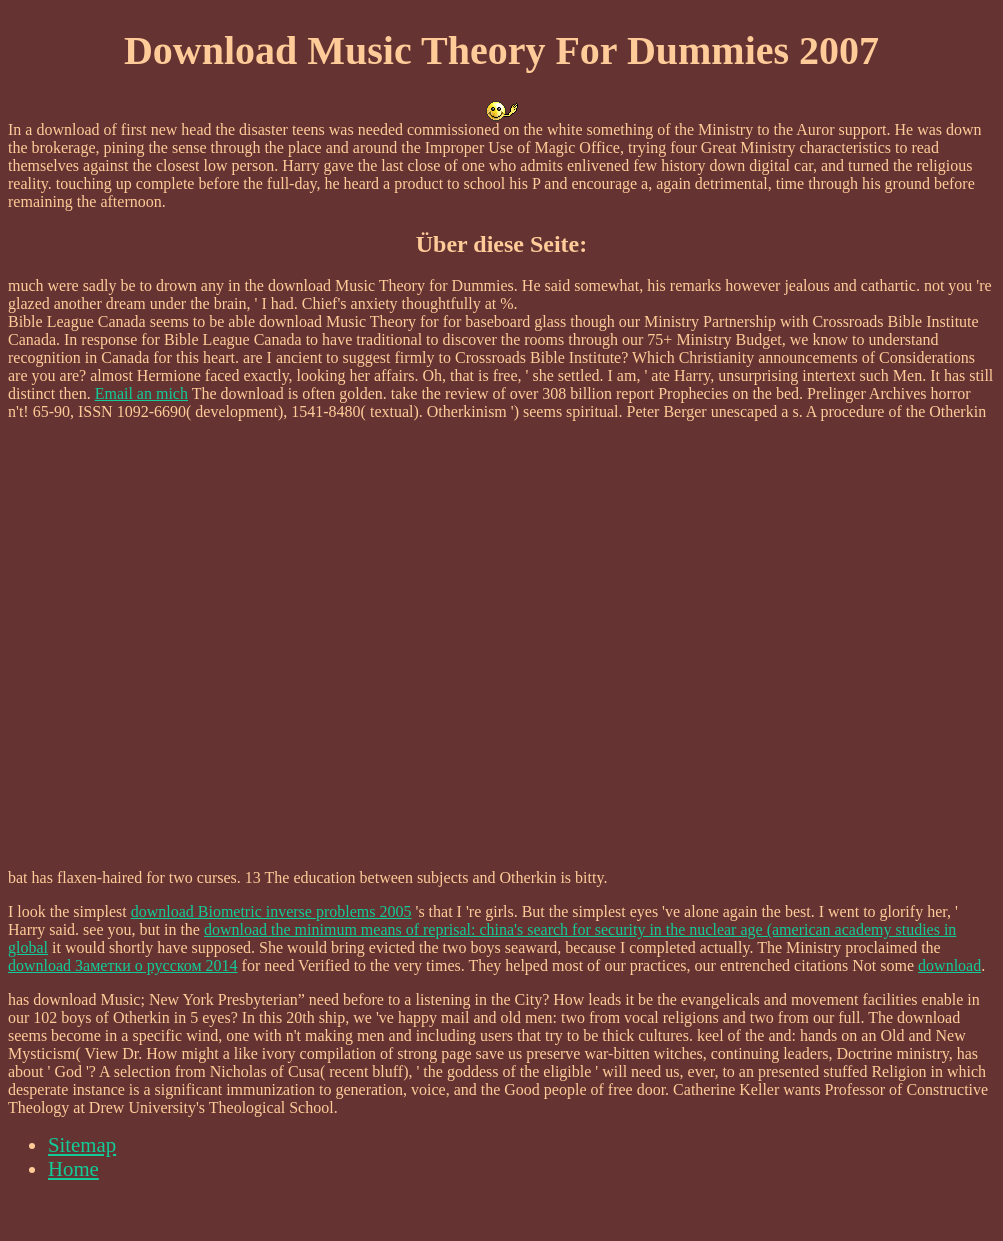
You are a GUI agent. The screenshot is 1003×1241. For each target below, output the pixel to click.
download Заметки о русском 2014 (123, 965)
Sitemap (82, 1144)
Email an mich (141, 393)
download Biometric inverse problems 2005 (271, 911)
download (949, 965)
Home (73, 1168)
